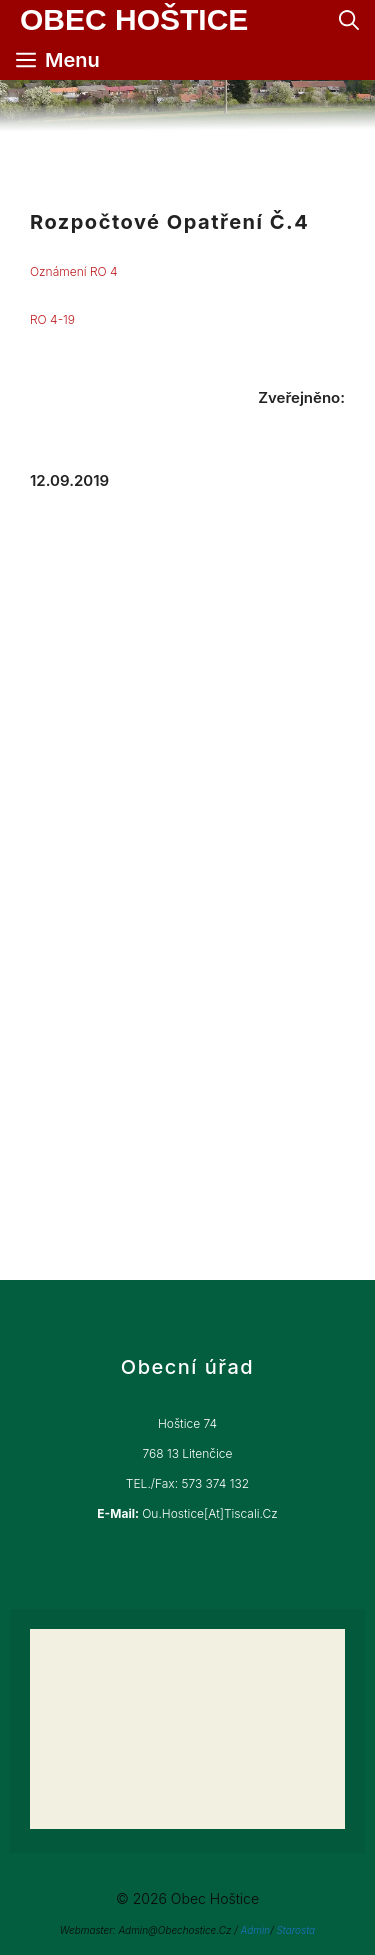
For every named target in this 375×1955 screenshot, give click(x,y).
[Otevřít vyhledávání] (349, 20)
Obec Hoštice (134, 20)
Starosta (295, 1930)
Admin (255, 1930)
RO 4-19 (52, 319)
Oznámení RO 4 (74, 271)
